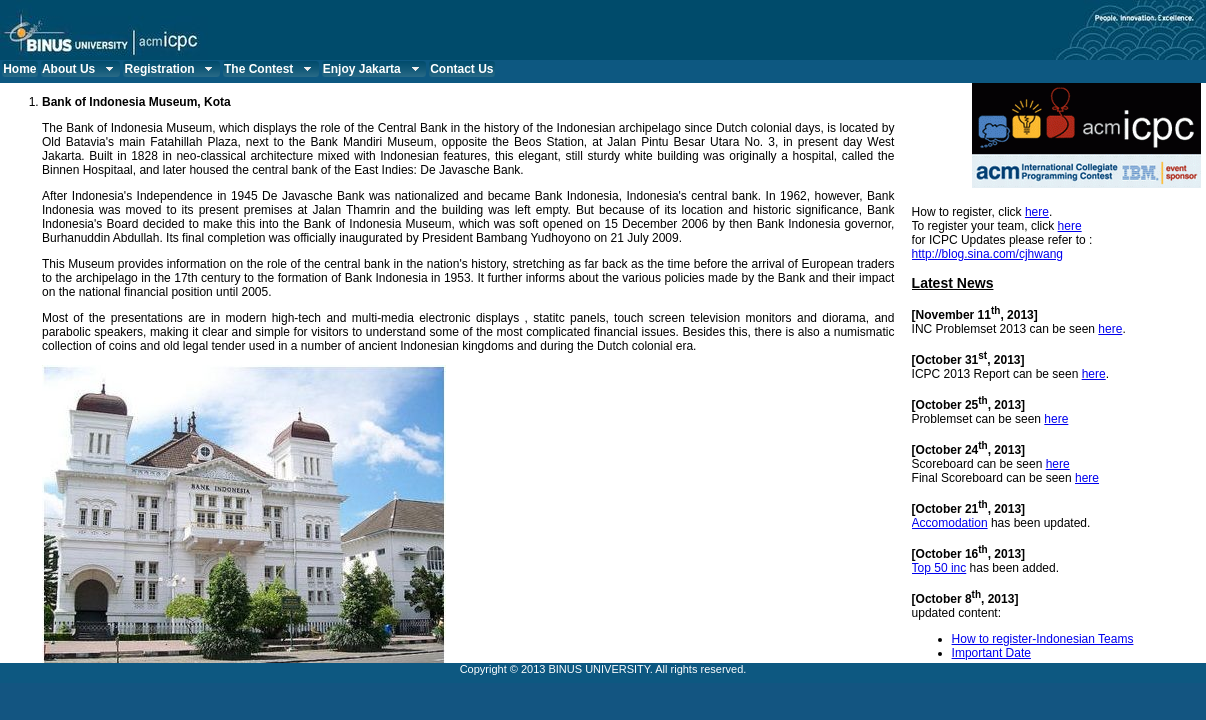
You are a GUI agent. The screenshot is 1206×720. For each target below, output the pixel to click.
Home (19, 69)
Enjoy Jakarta (373, 69)
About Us (80, 69)
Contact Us (461, 69)
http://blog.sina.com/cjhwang (987, 254)
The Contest (270, 69)
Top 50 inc (939, 568)
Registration (171, 69)
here (1037, 212)
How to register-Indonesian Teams (1043, 639)
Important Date (991, 653)
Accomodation (950, 523)
